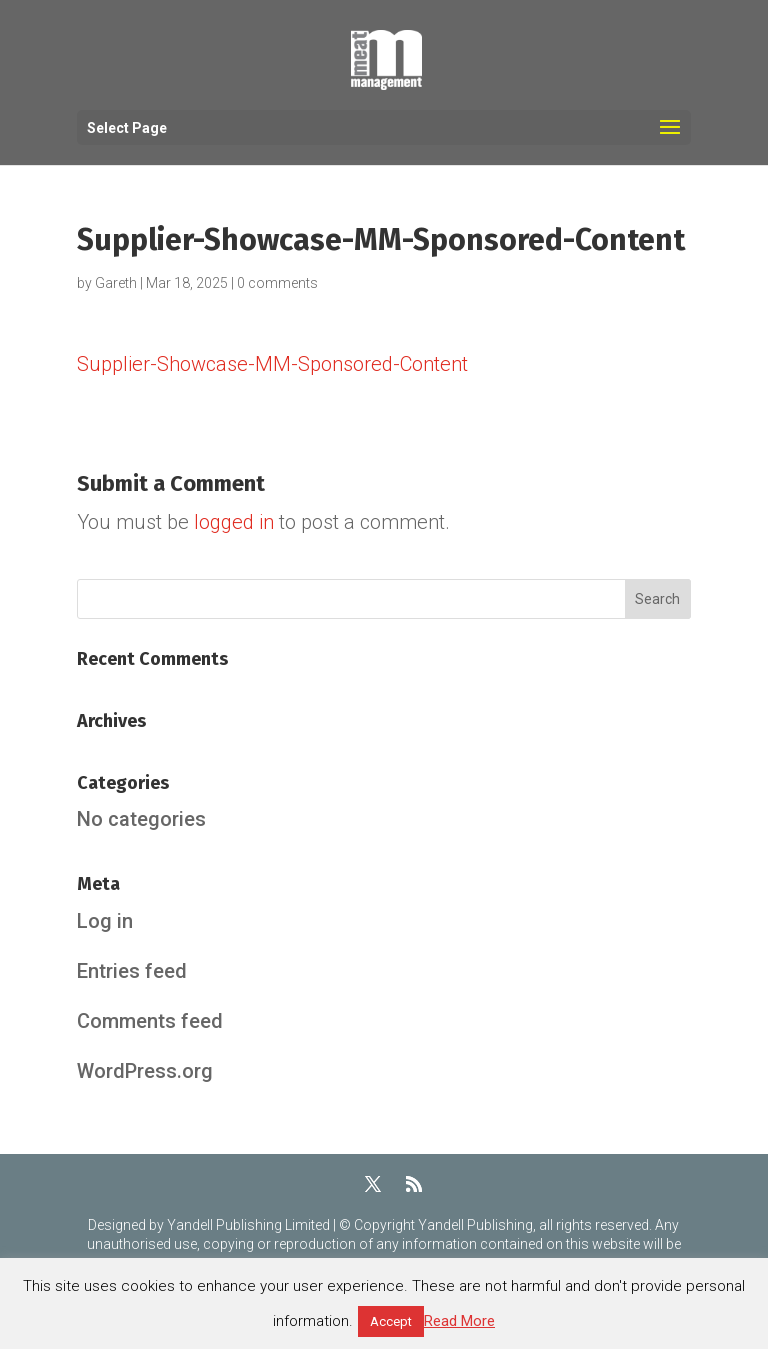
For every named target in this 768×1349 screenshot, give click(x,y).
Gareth (116, 283)
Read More (459, 1321)
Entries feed (132, 971)
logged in (234, 522)
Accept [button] (391, 1321)
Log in (105, 921)
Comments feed (150, 1021)
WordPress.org (145, 1071)
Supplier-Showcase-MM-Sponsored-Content (272, 364)
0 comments (277, 283)
